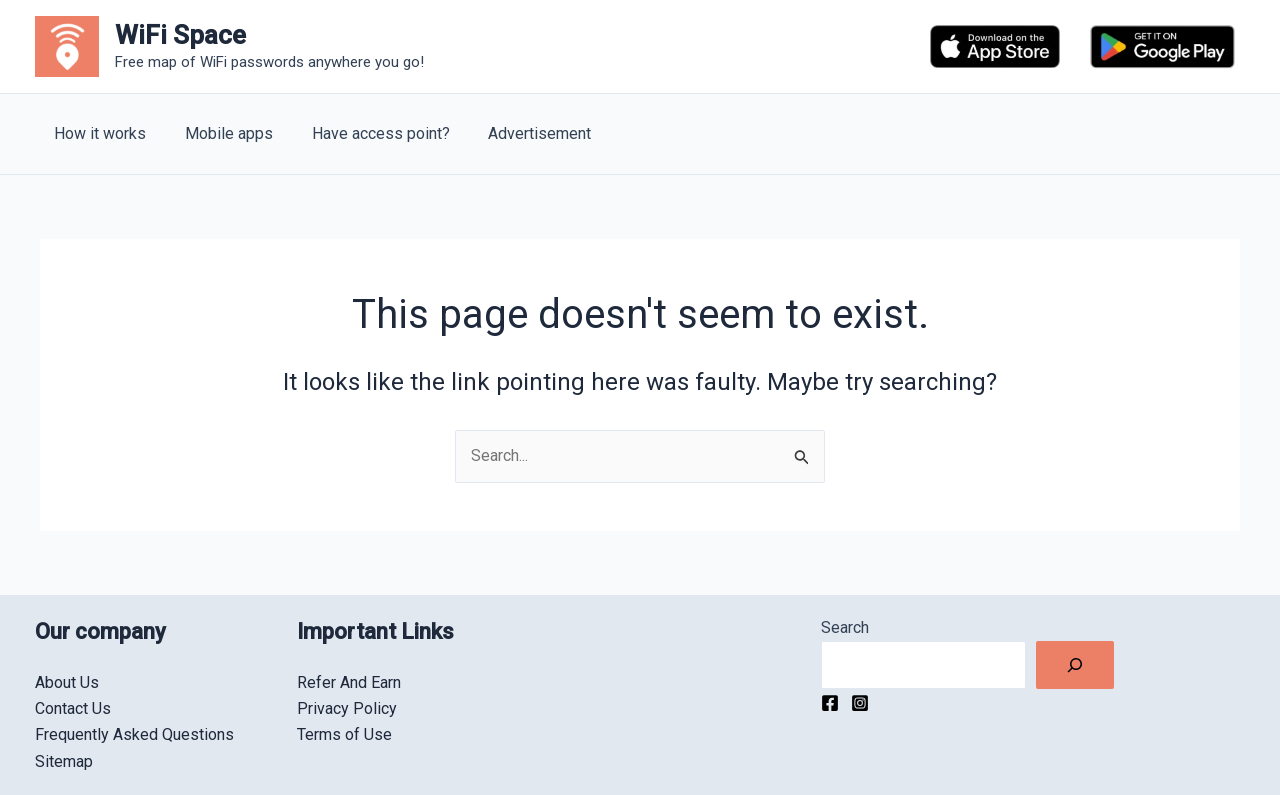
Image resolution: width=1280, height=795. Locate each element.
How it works (97, 133)
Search (845, 627)
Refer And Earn (349, 682)
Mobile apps (219, 133)
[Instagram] (860, 703)
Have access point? (364, 133)
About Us (67, 682)
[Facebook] (830, 703)
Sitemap (64, 761)
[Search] (1075, 665)
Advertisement (516, 133)
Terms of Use (344, 734)
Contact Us (73, 708)
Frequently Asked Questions (134, 734)
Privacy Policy (347, 708)
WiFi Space (180, 35)
